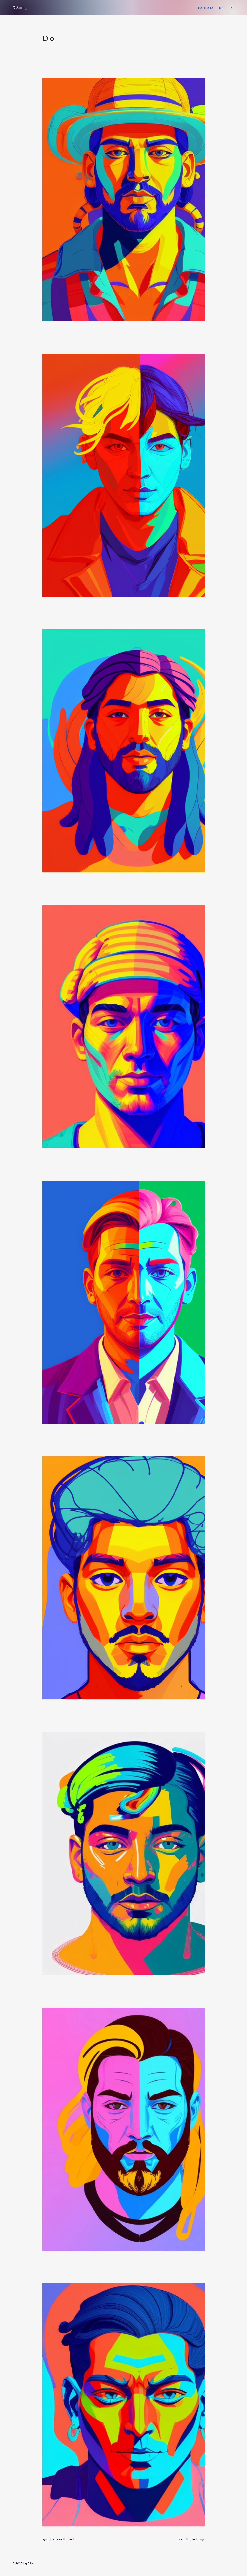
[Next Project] (192, 2539)
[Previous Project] (58, 2539)
